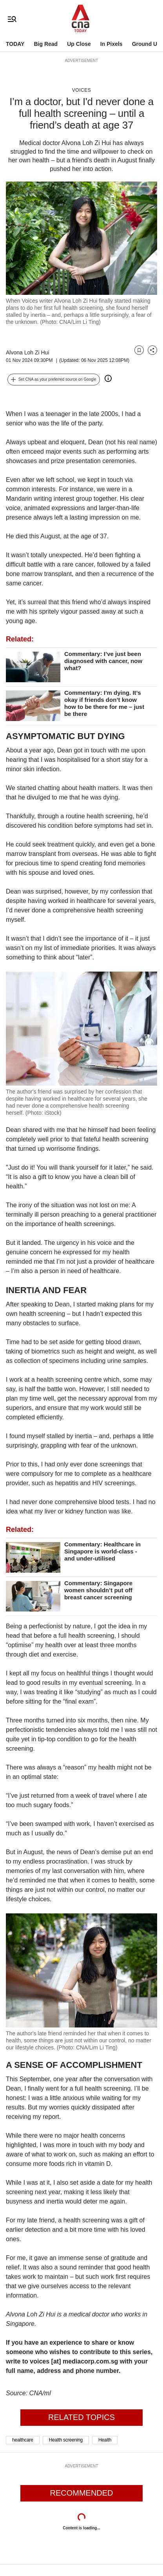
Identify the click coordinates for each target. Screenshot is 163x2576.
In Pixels (111, 44)
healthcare (22, 2440)
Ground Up (146, 44)
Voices (81, 90)
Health (104, 2440)
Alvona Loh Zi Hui (27, 352)
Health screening (66, 2440)
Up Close (79, 44)
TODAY (15, 44)
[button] (53, 379)
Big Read (46, 44)
